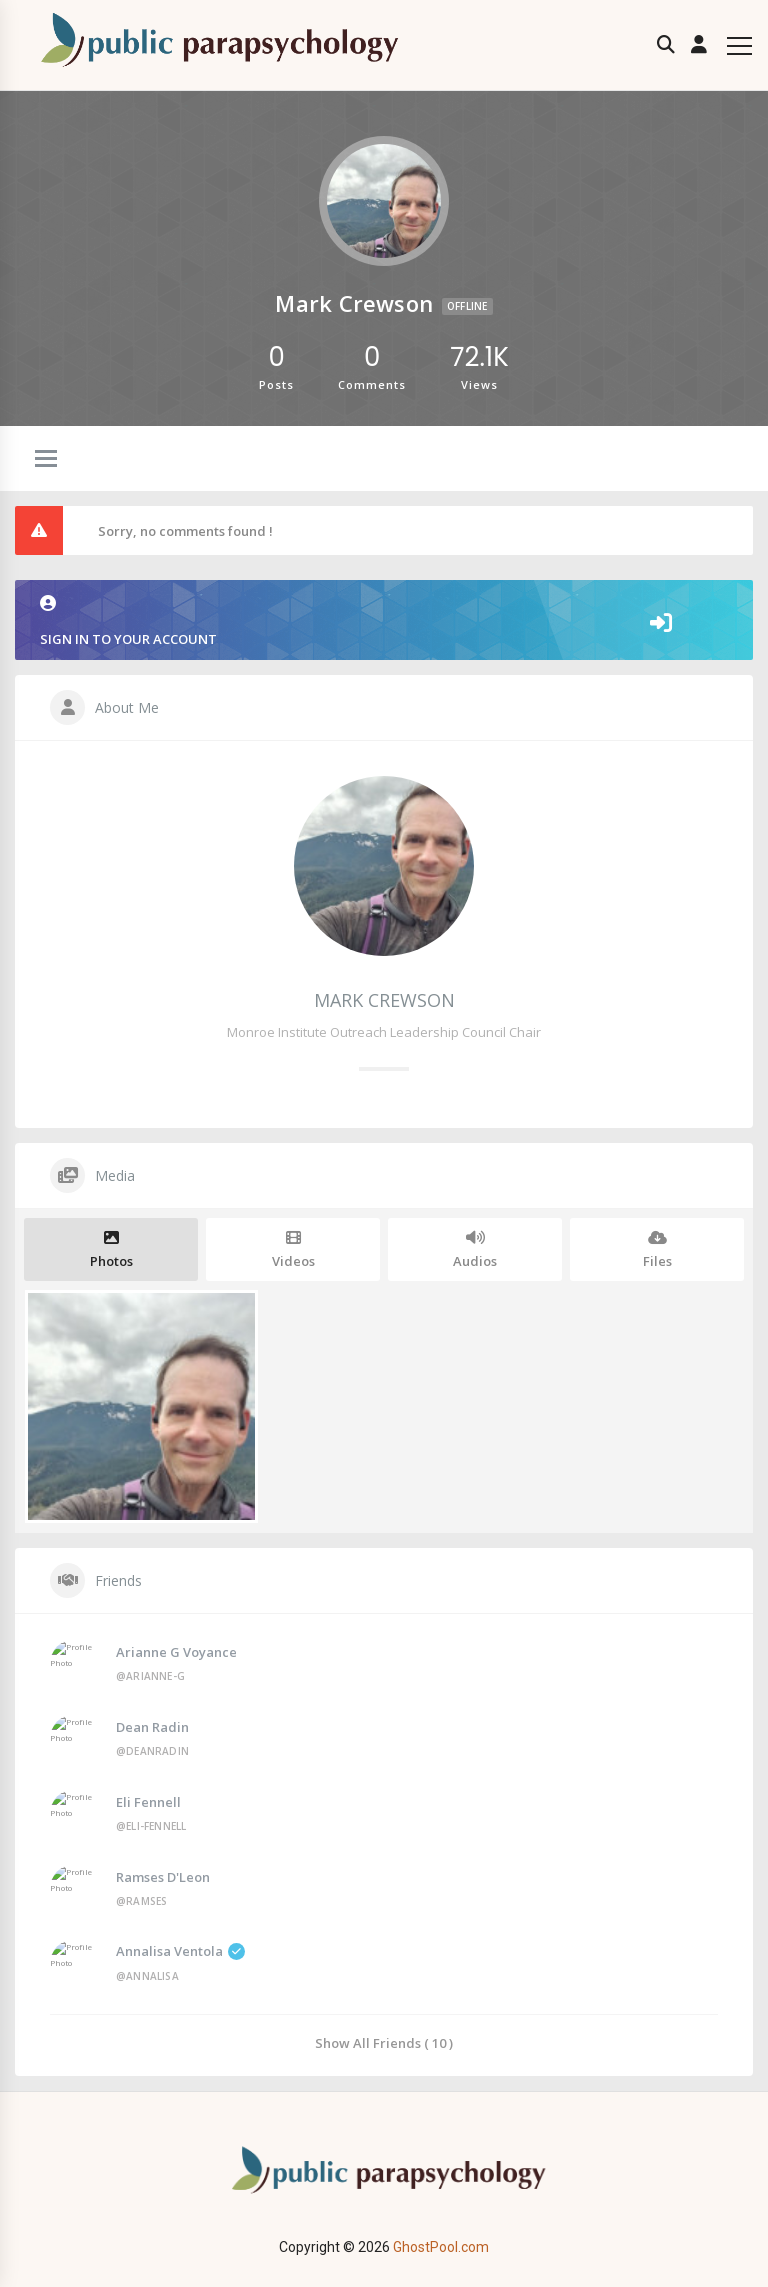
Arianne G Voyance (176, 1652)
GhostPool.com (441, 2247)
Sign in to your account (384, 621)
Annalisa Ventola (180, 1951)
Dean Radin (152, 1727)
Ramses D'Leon (163, 1877)
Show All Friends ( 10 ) (384, 2042)
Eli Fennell (148, 1802)
